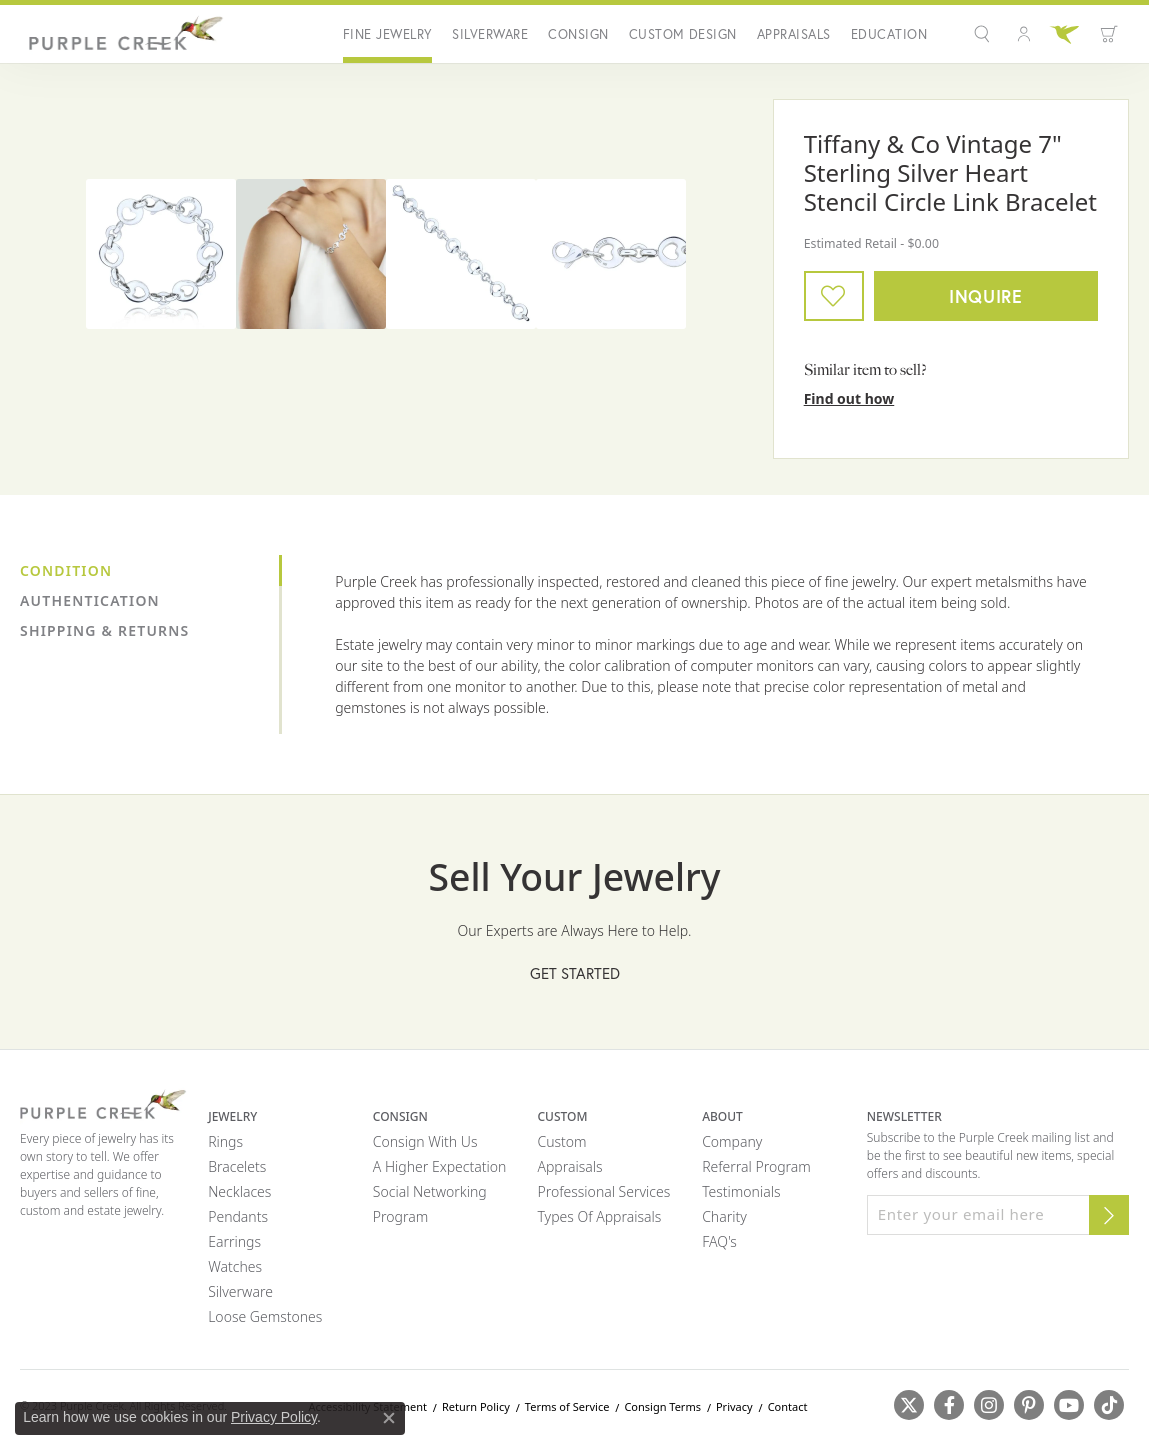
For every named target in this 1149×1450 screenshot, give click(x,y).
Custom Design (683, 34)
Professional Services (603, 1191)
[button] (984, 34)
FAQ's (719, 1241)
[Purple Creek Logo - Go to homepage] (122, 34)
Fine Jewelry (388, 34)
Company (732, 1141)
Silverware (490, 34)
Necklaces (239, 1191)
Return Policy (476, 1406)
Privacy (734, 1406)
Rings (225, 1141)
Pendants (238, 1216)
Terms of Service (567, 1406)
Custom (561, 1141)
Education (889, 34)
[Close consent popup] (389, 1418)
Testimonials (741, 1191)
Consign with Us (425, 1141)
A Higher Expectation (440, 1166)
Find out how (849, 398)
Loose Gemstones (265, 1316)
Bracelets (237, 1166)
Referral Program (756, 1166)
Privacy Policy (274, 1417)
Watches (235, 1266)
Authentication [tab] (90, 600)
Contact (788, 1406)
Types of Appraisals (599, 1216)
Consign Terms (662, 1406)
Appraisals (794, 34)
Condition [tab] (66, 570)
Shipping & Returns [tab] (104, 630)
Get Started (575, 973)
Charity (724, 1216)
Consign (578, 34)
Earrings (234, 1241)
